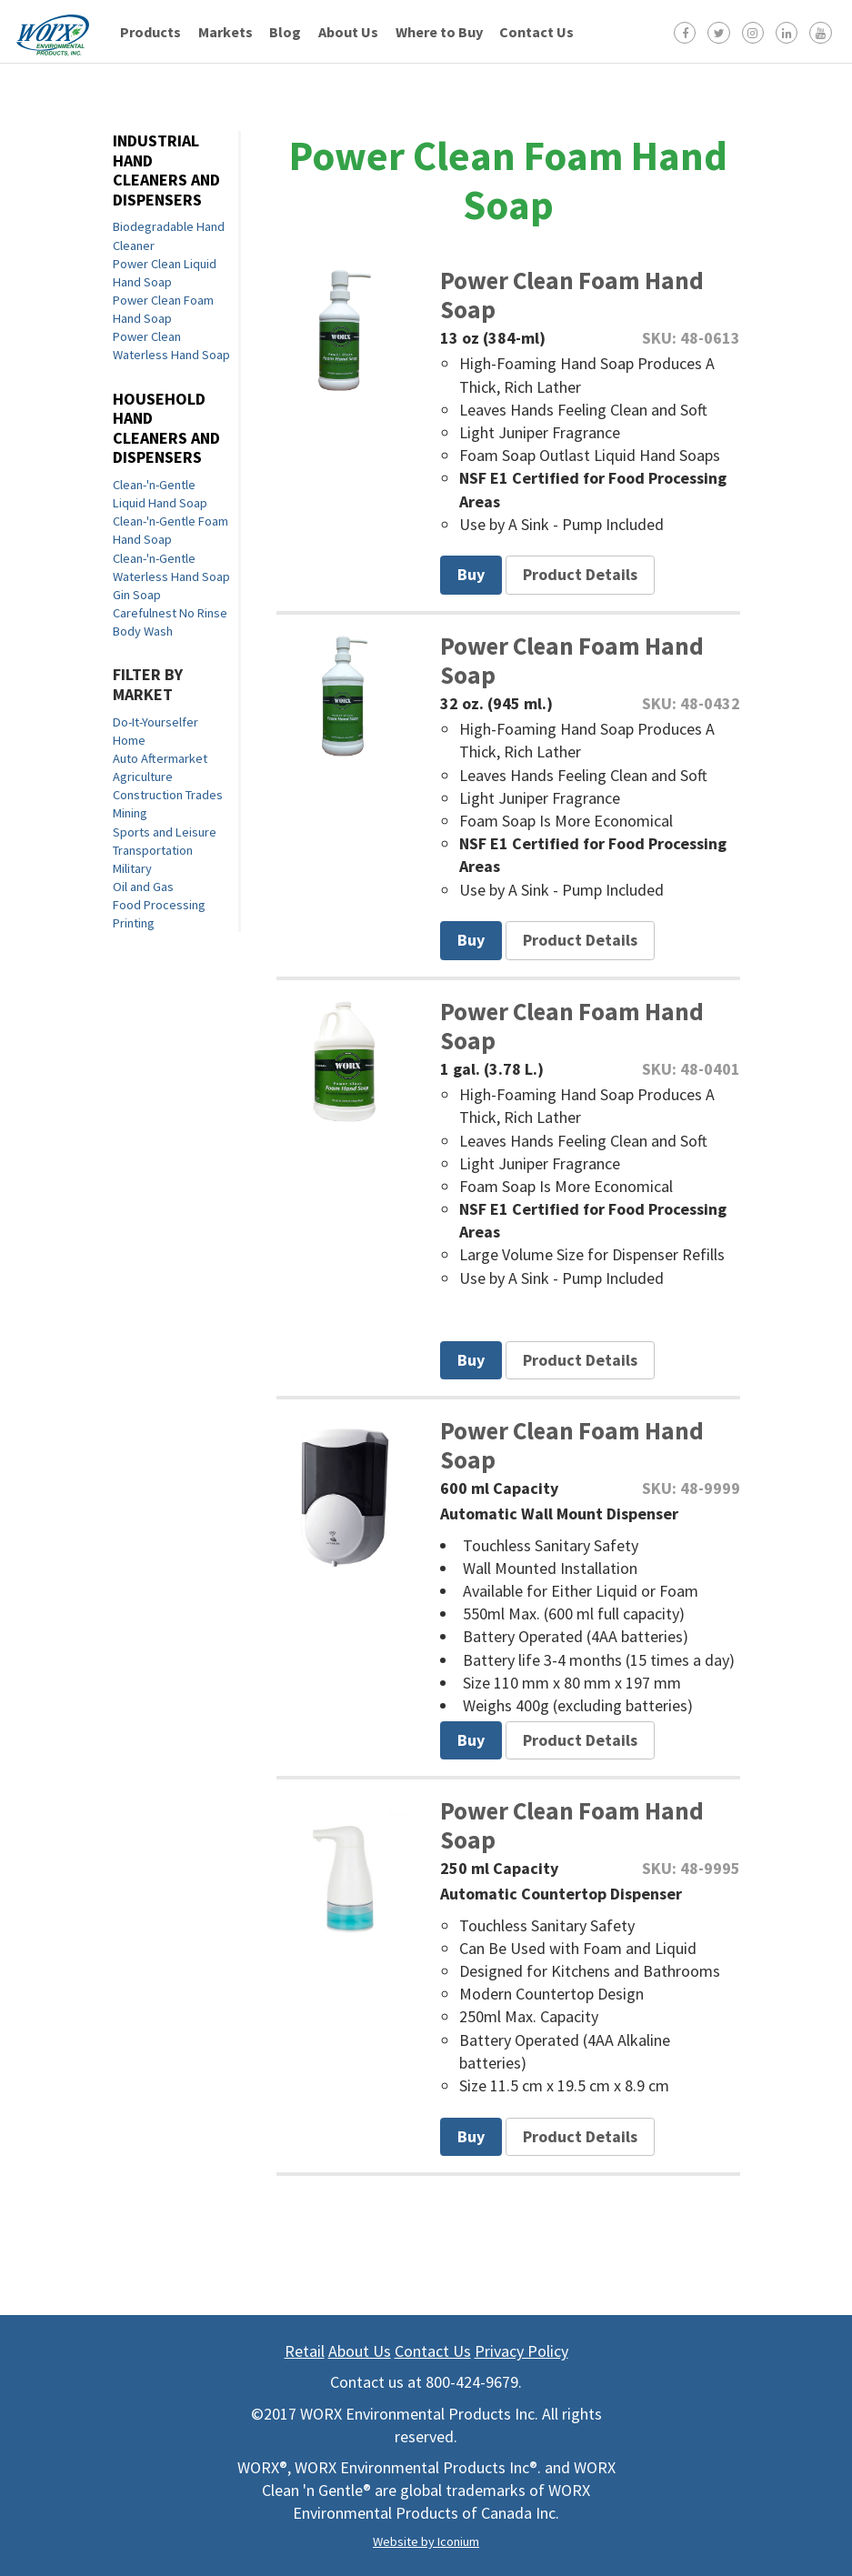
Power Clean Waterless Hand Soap (171, 345)
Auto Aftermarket (160, 758)
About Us (348, 32)
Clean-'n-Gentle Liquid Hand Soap (160, 493)
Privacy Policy (521, 2350)
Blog (285, 32)
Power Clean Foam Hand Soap (163, 309)
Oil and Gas (143, 886)
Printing (134, 923)
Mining (130, 813)
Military (132, 868)
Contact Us (536, 32)
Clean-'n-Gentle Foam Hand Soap (170, 530)
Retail (305, 2350)
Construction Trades (168, 795)
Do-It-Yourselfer (155, 722)
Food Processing (159, 905)
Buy (471, 574)
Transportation (153, 850)
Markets (225, 32)
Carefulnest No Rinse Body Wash (170, 622)
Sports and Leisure (164, 832)
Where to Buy (439, 32)
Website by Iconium (426, 2541)
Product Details (580, 574)
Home (129, 740)
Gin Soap (137, 594)
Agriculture (143, 776)
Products (150, 32)
